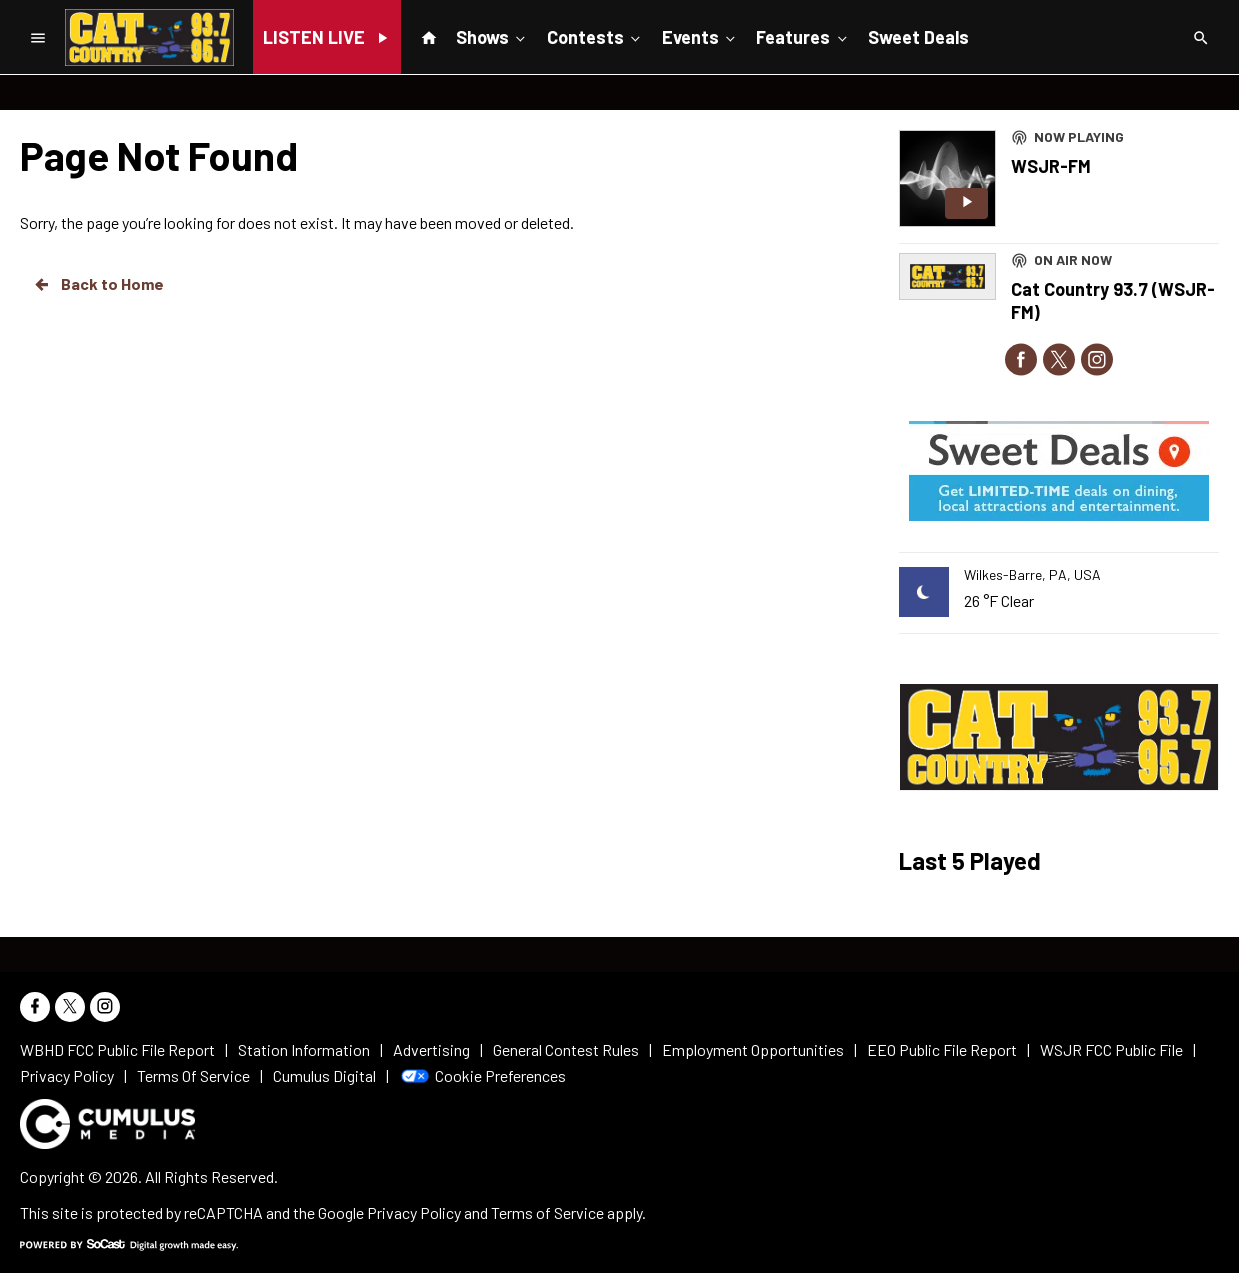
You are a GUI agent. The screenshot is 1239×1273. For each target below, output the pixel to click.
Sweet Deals (918, 37)
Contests (595, 36)
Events (700, 36)
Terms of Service (547, 1212)
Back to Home (98, 284)
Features (803, 36)
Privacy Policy (414, 1212)
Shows (492, 36)
